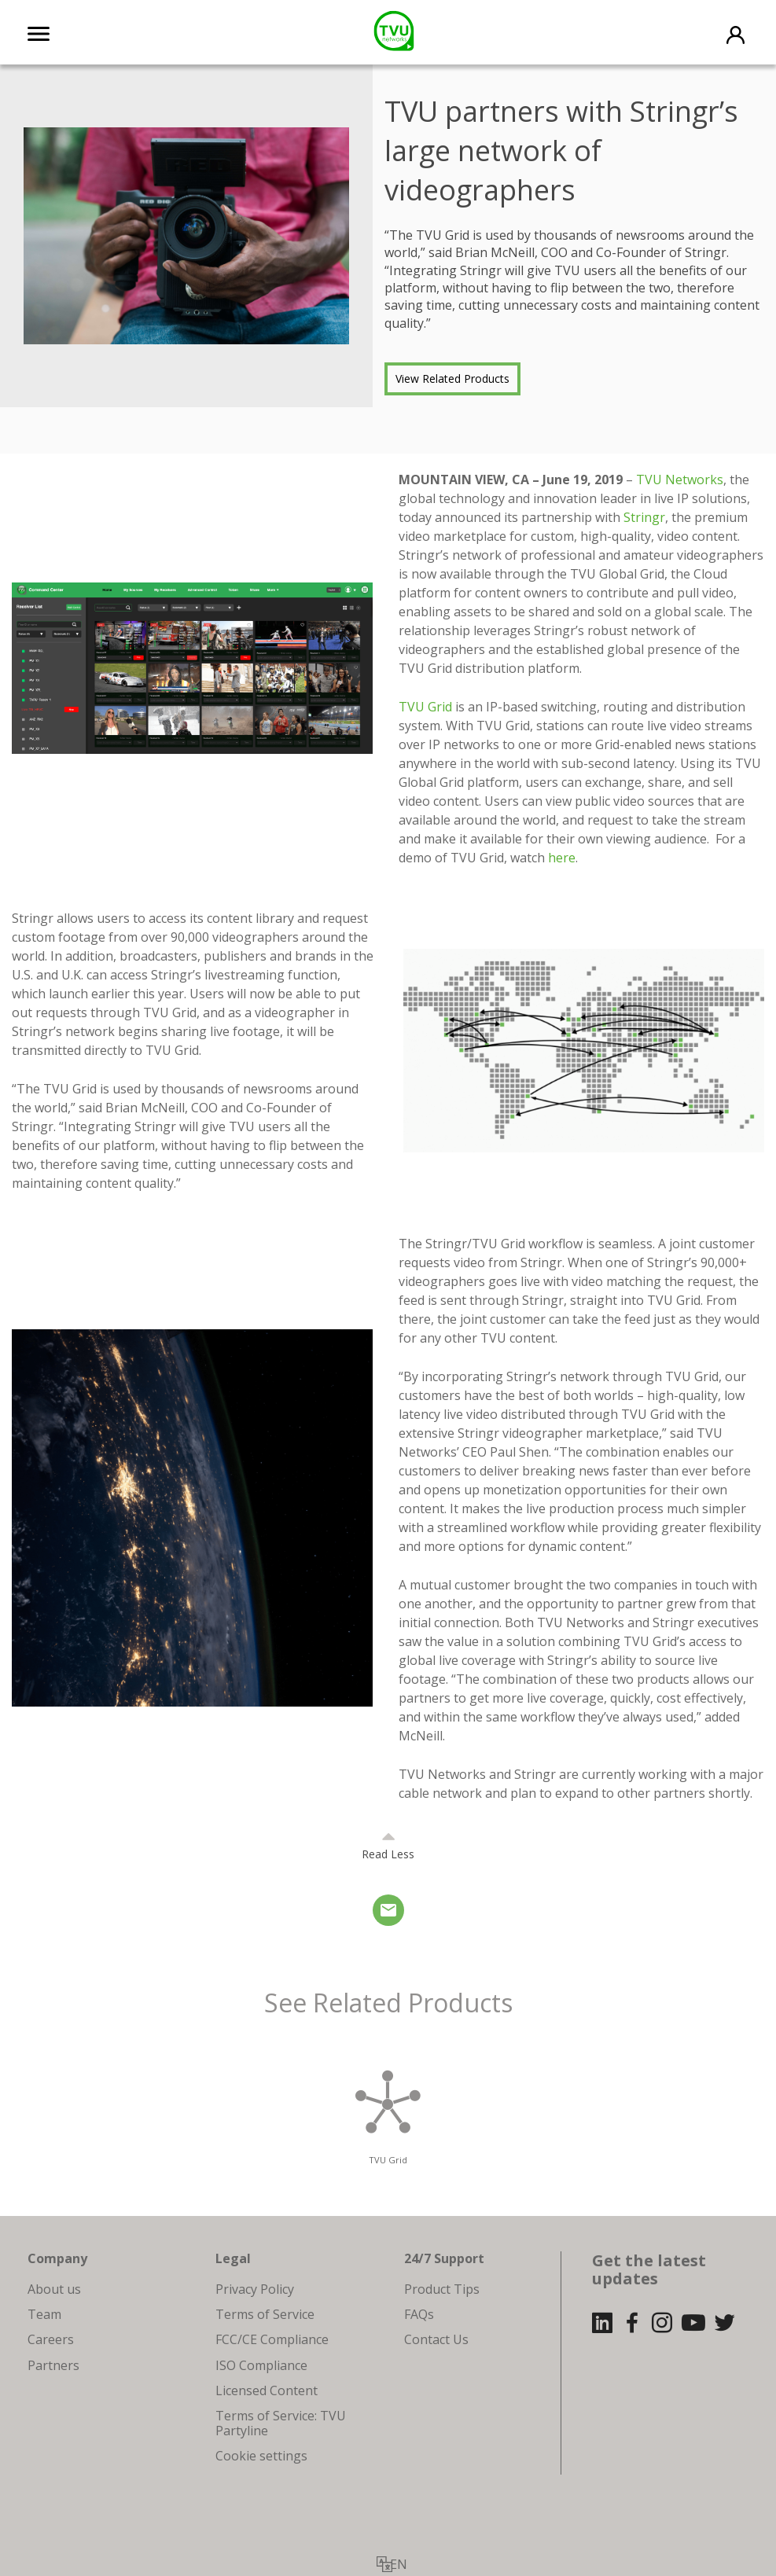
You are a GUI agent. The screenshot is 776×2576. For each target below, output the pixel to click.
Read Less (388, 1854)
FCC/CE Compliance (272, 2339)
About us (54, 2289)
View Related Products (452, 378)
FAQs (419, 2314)
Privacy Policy (254, 2289)
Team (44, 2314)
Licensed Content (266, 2390)
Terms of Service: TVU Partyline (280, 2422)
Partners (53, 2365)
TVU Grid (425, 706)
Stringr (644, 517)
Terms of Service (264, 2314)
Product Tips (442, 2289)
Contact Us (436, 2339)
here (562, 857)
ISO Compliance (261, 2365)
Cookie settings (261, 2455)
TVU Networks (679, 479)
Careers (51, 2339)
